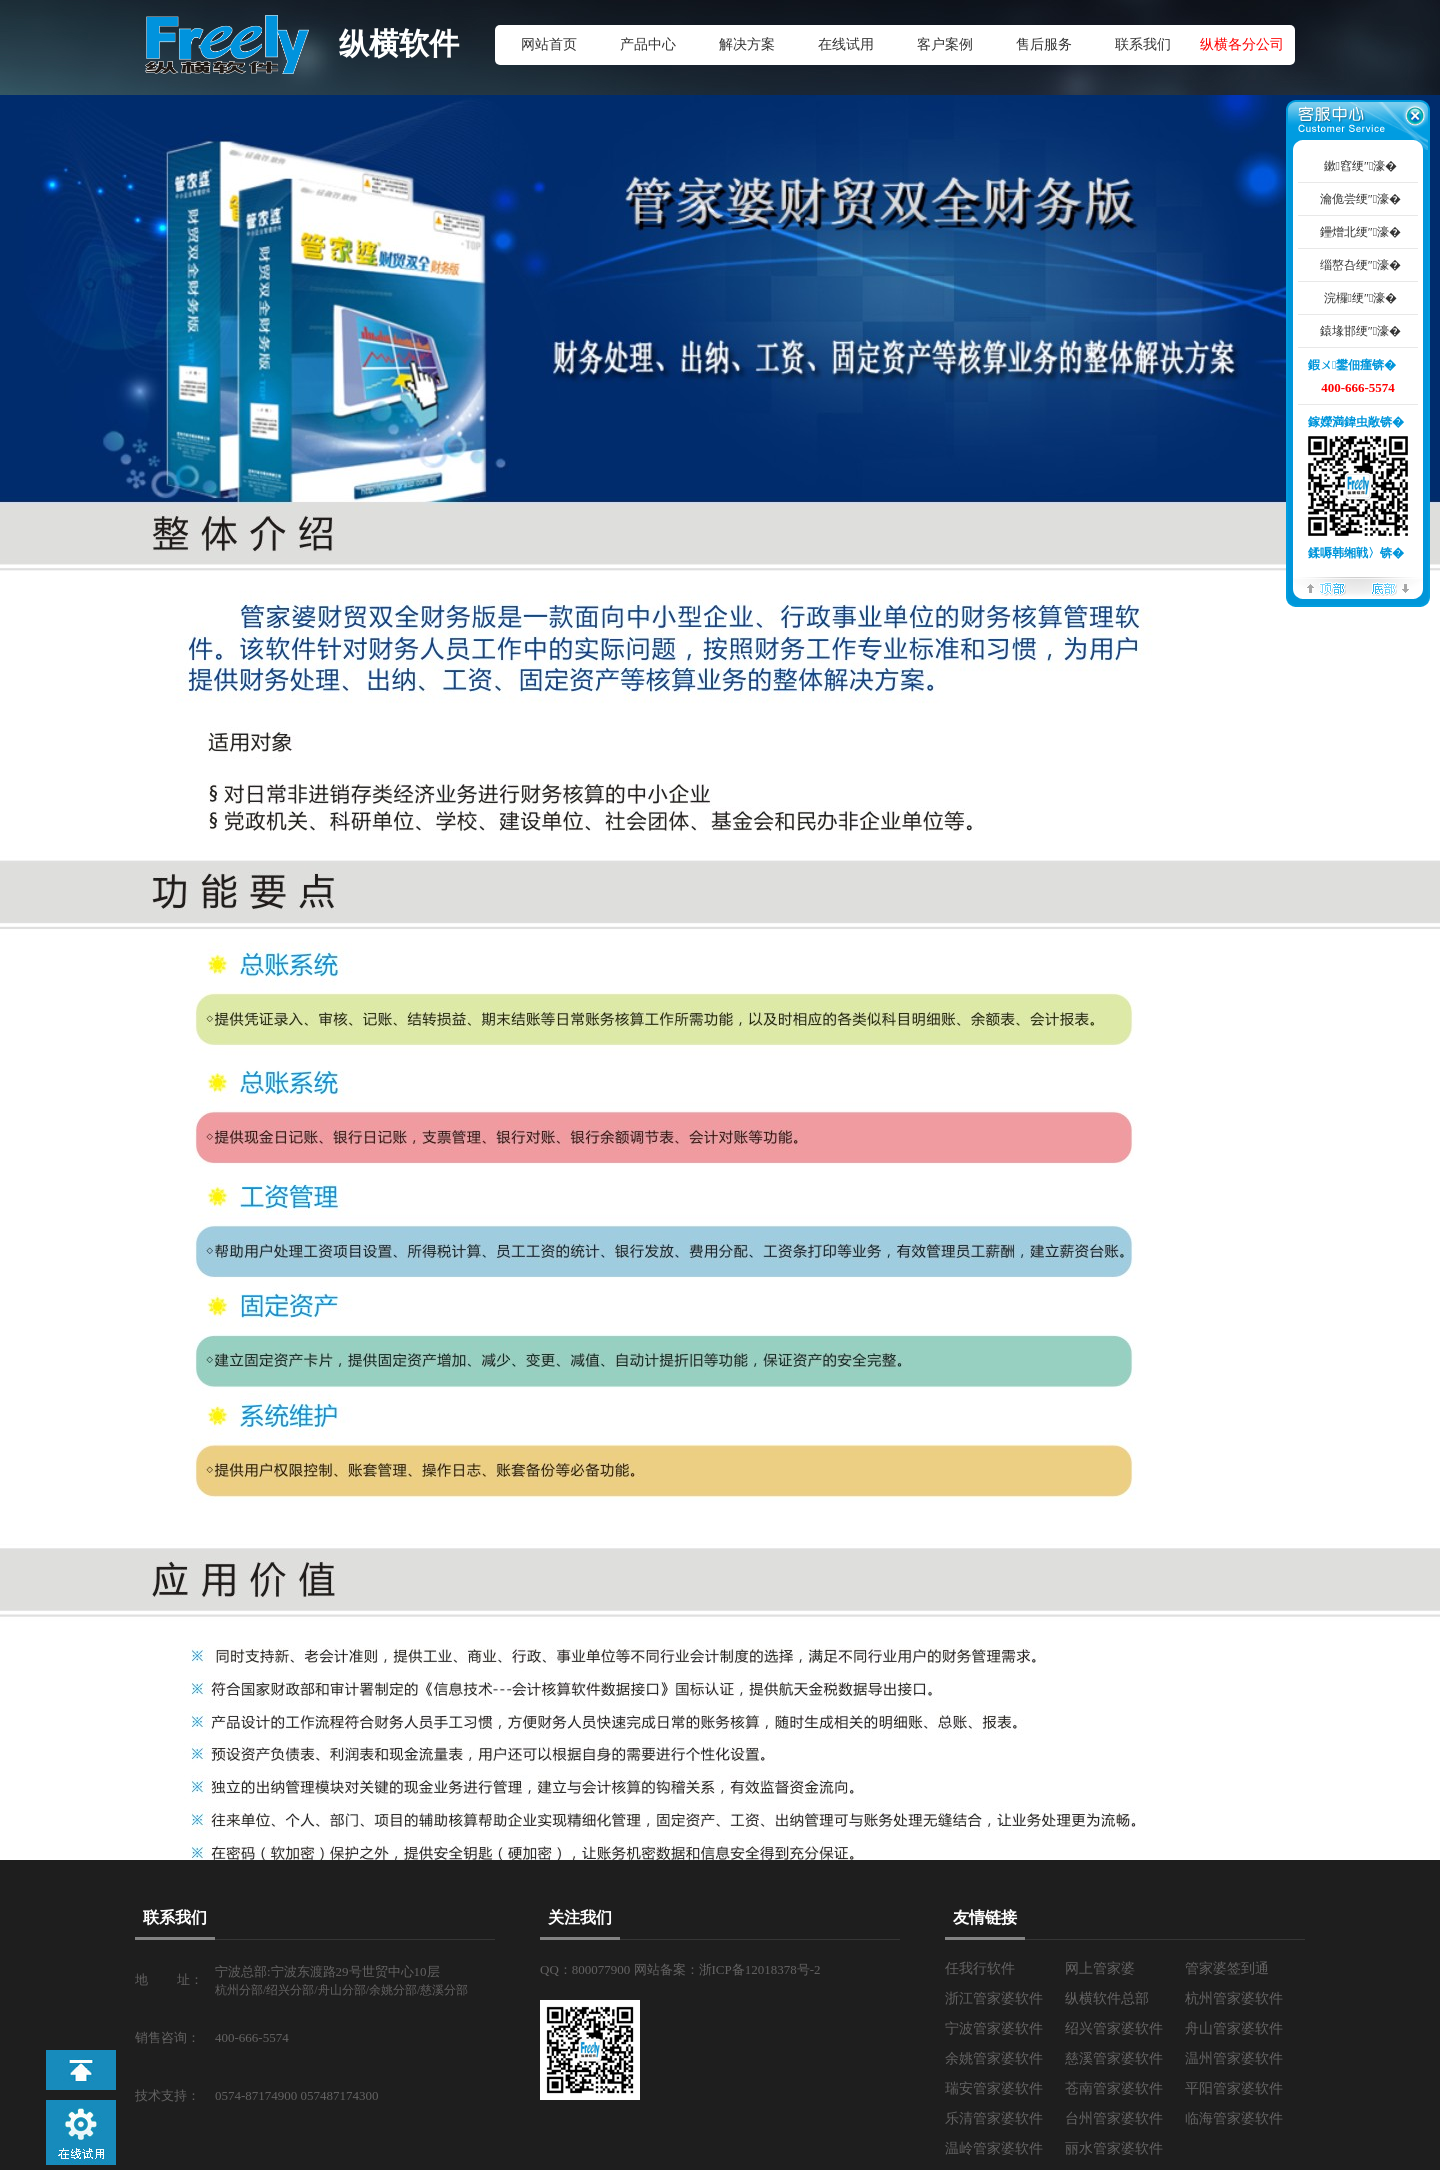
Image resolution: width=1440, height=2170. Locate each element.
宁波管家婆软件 (994, 2028)
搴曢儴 (1390, 587)
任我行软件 (980, 1968)
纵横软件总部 (1107, 1998)
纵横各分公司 (1242, 44)
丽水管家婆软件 (1114, 2148)
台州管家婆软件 (1114, 2118)
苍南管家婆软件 (1114, 2088)
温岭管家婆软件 (994, 2148)
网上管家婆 (1100, 1968)
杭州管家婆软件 (1234, 1998)
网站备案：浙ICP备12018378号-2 (727, 1969)
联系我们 (1143, 44)
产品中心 (648, 44)
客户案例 (945, 44)
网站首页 (549, 44)
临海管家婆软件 (1234, 2118)
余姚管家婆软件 (994, 2058)
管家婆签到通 (1227, 1968)
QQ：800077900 (587, 1969)
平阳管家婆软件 (1234, 2088)
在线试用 (846, 44)
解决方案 (747, 44)
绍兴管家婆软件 (1114, 2028)
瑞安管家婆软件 (994, 2088)
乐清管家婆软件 (994, 2118)
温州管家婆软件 (1234, 2058)
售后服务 (1044, 44)
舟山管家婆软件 (1234, 2028)
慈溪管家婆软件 (1114, 2058)
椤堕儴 (1326, 587)
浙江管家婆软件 (994, 1998)
